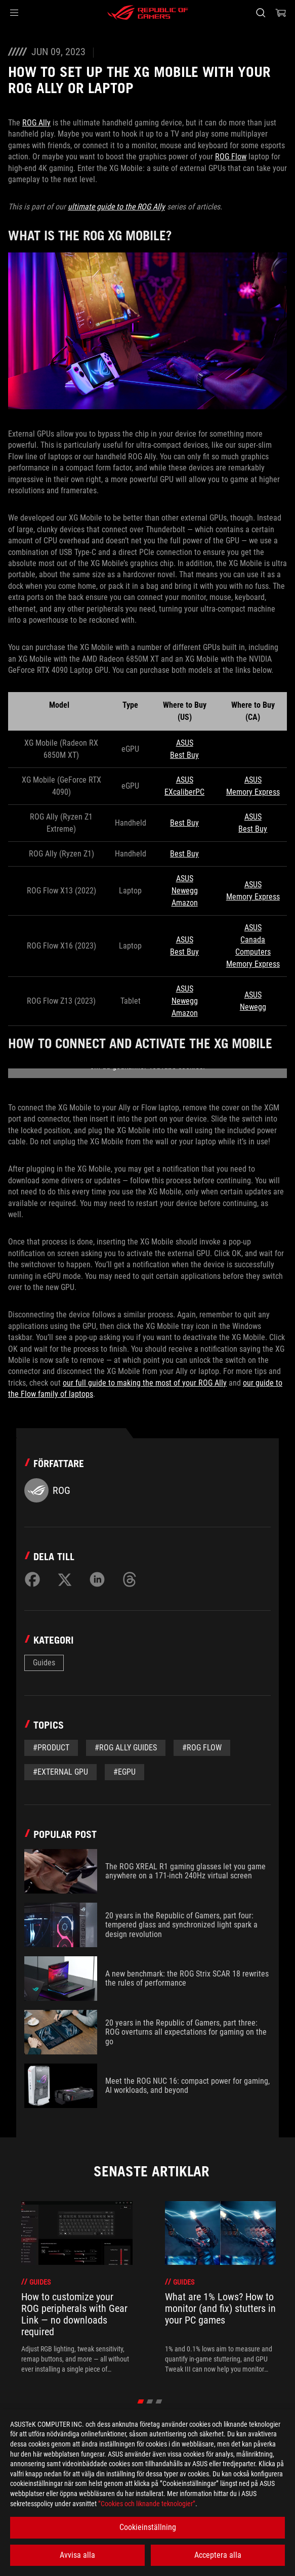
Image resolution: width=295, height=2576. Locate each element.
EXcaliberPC (184, 792)
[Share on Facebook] (32, 1579)
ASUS (184, 743)
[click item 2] (158, 2401)
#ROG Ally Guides (126, 1747)
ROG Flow (230, 156)
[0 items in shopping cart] (281, 12)
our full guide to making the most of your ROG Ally (145, 1383)
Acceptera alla (217, 2555)
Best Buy (184, 755)
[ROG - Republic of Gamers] (147, 12)
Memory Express (253, 792)
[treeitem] (77, 2287)
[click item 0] (140, 2401)
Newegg (185, 890)
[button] (14, 13)
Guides (44, 1662)
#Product (51, 1747)
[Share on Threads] (129, 1579)
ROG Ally (36, 122)
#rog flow (202, 1747)
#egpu (124, 1772)
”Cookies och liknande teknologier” (146, 2504)
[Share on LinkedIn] (97, 1579)
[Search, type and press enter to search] (260, 12)
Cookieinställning (147, 2527)
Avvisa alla (77, 2555)
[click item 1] (149, 2401)
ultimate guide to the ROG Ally (116, 206)
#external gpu (60, 1772)
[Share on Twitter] (65, 1579)
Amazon (185, 903)
